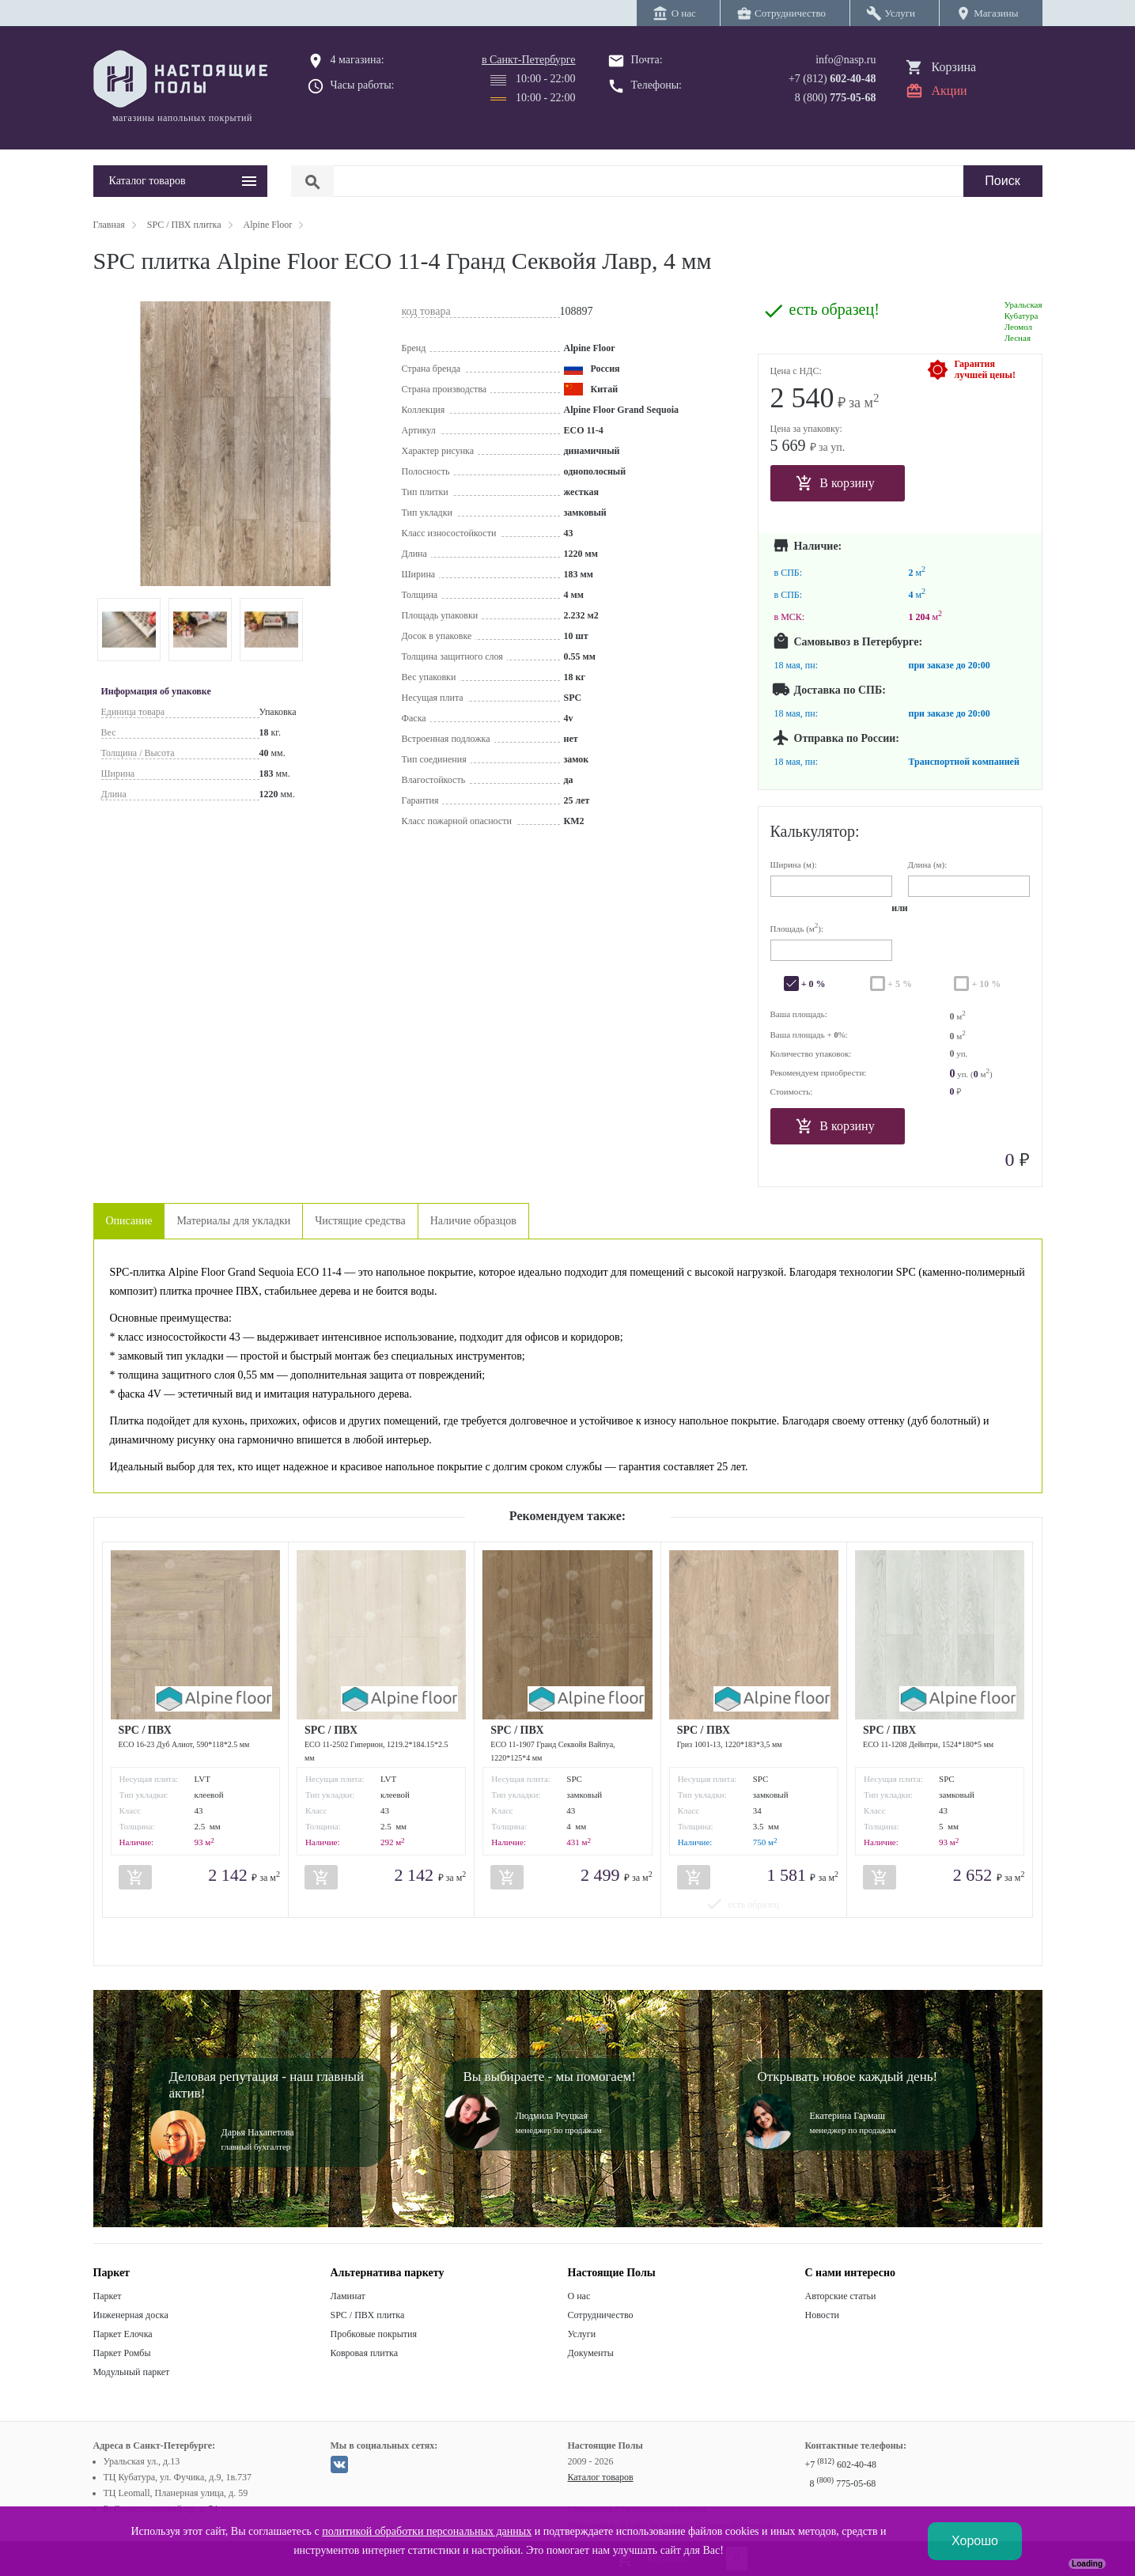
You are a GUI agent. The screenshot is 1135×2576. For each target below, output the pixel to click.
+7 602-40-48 (840, 2464)
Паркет (107, 2296)
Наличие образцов (473, 1221)
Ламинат (348, 2296)
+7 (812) (832, 79)
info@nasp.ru (845, 60)
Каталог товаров (601, 2477)
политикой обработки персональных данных (427, 2531)
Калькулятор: (815, 831)
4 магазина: (357, 60)
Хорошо (975, 2541)
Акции (949, 90)
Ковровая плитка (364, 2352)
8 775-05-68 (843, 2483)
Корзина (954, 67)
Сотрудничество (601, 2315)
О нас (579, 2296)
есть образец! (834, 309)
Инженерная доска (130, 2315)
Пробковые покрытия (374, 2334)
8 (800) (835, 98)
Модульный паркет (131, 2371)
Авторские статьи (840, 2296)
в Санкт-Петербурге (529, 60)
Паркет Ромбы (122, 2352)
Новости (822, 2315)
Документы (591, 2352)
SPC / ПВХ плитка (368, 2315)
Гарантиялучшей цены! (985, 369)
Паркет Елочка (123, 2334)
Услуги (582, 2334)
